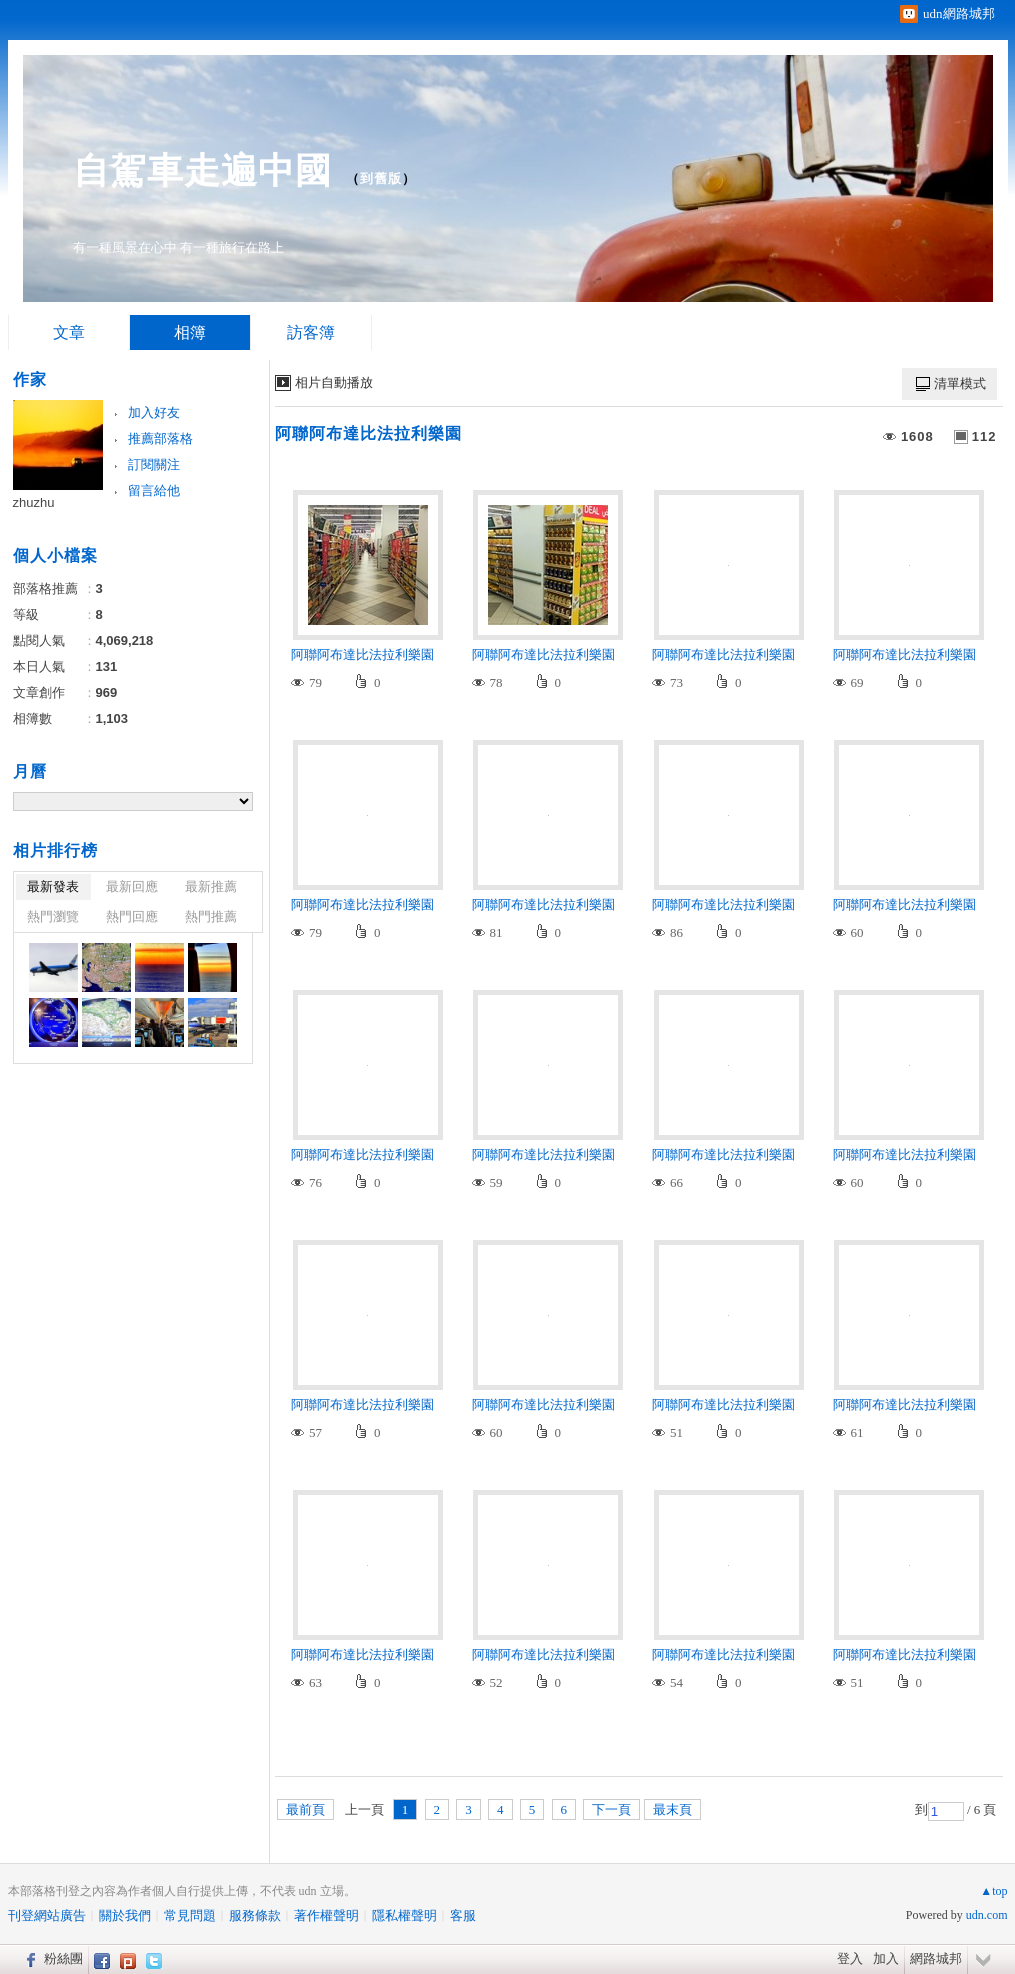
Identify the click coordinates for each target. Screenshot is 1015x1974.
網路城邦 (936, 1958)
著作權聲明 (326, 1915)
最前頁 (305, 1809)
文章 (69, 332)
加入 (886, 1958)
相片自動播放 (334, 382)
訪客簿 (311, 332)
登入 (850, 1958)
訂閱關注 (154, 464)
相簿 (190, 332)
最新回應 (132, 886)
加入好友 (154, 412)
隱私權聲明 (404, 1915)
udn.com (987, 1915)
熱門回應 (132, 916)
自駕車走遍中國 (202, 170)
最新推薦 (211, 886)
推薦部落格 (160, 438)
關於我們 (125, 1915)
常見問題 (190, 1915)
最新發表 (53, 886)
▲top (993, 1891)
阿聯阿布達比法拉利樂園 (368, 433)
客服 (463, 1915)
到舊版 (381, 178)
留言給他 (154, 490)
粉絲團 (63, 1958)
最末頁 (672, 1809)
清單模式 (960, 383)
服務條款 (255, 1915)
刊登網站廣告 (47, 1915)
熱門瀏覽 (53, 916)
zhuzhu (34, 502)
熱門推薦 (211, 916)
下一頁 (611, 1809)
